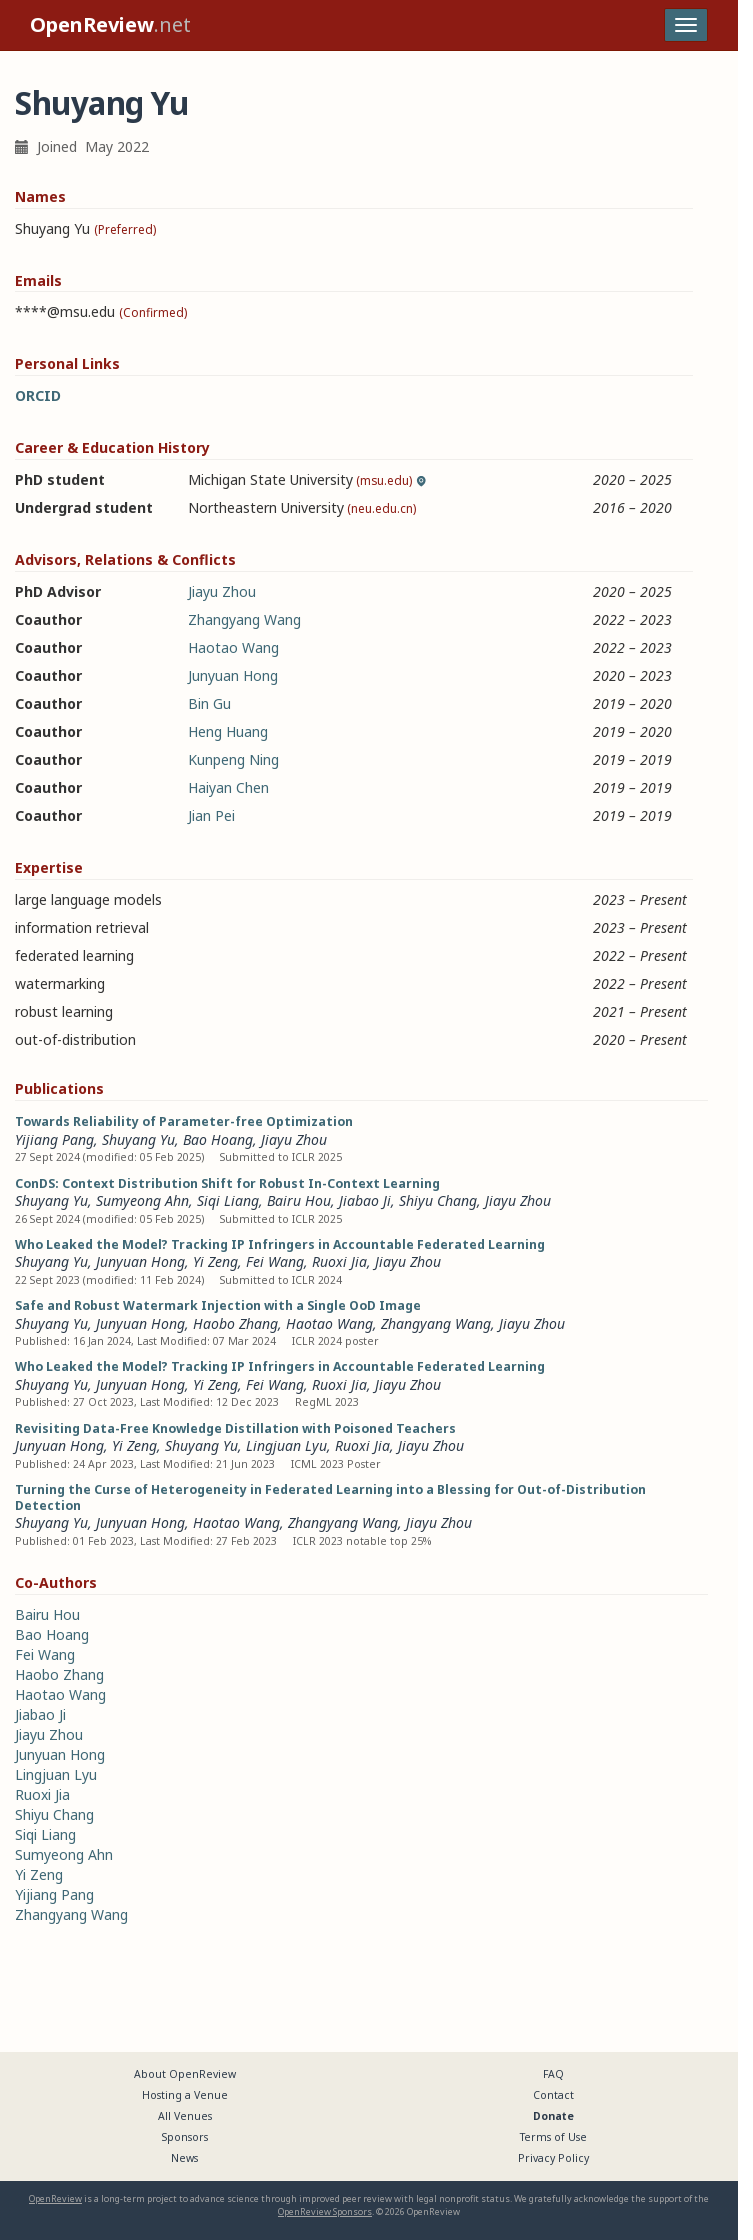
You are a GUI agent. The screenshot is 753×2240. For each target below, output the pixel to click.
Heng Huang (228, 731)
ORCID (38, 395)
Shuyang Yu (138, 1139)
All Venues (185, 2116)
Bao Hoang (218, 1139)
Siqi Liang (228, 1200)
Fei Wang (275, 1261)
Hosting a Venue (185, 2095)
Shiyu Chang (438, 1200)
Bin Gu (209, 703)
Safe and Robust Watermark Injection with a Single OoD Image (218, 1305)
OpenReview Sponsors (325, 2211)
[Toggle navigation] (686, 25)
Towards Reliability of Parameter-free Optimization (184, 1121)
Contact (553, 2095)
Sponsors (185, 2137)
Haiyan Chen (228, 787)
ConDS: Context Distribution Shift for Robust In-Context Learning (227, 1183)
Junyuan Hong (233, 675)
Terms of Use (553, 2137)
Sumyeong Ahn (142, 1200)
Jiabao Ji (365, 1200)
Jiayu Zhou (222, 591)
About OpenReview (185, 2074)
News (184, 2158)
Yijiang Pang (54, 1139)
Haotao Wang (233, 647)
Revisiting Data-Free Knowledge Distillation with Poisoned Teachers (235, 1428)
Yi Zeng (215, 1261)
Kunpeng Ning (233, 759)
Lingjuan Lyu (286, 1445)
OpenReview (55, 2198)
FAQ (553, 2074)
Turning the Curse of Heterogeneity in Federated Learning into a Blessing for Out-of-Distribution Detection (330, 1497)
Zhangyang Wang (244, 619)
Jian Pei (211, 815)
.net (110, 24)
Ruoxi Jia (339, 1261)
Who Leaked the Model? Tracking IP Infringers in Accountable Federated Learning (280, 1244)
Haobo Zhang (235, 1323)
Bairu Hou (299, 1200)
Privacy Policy (553, 2158)
